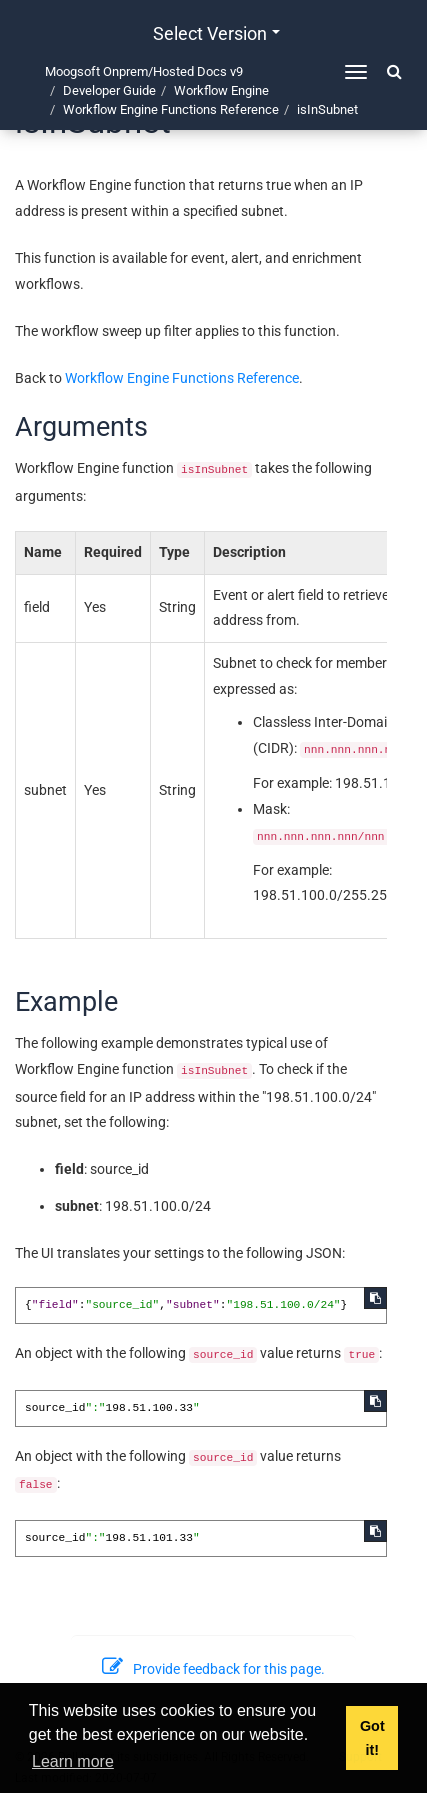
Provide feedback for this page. (214, 1669)
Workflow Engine (221, 90)
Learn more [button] (73, 1761)
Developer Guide (109, 90)
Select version (216, 33)
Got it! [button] (372, 1738)
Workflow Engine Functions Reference (171, 109)
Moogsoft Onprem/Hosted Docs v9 (144, 71)
